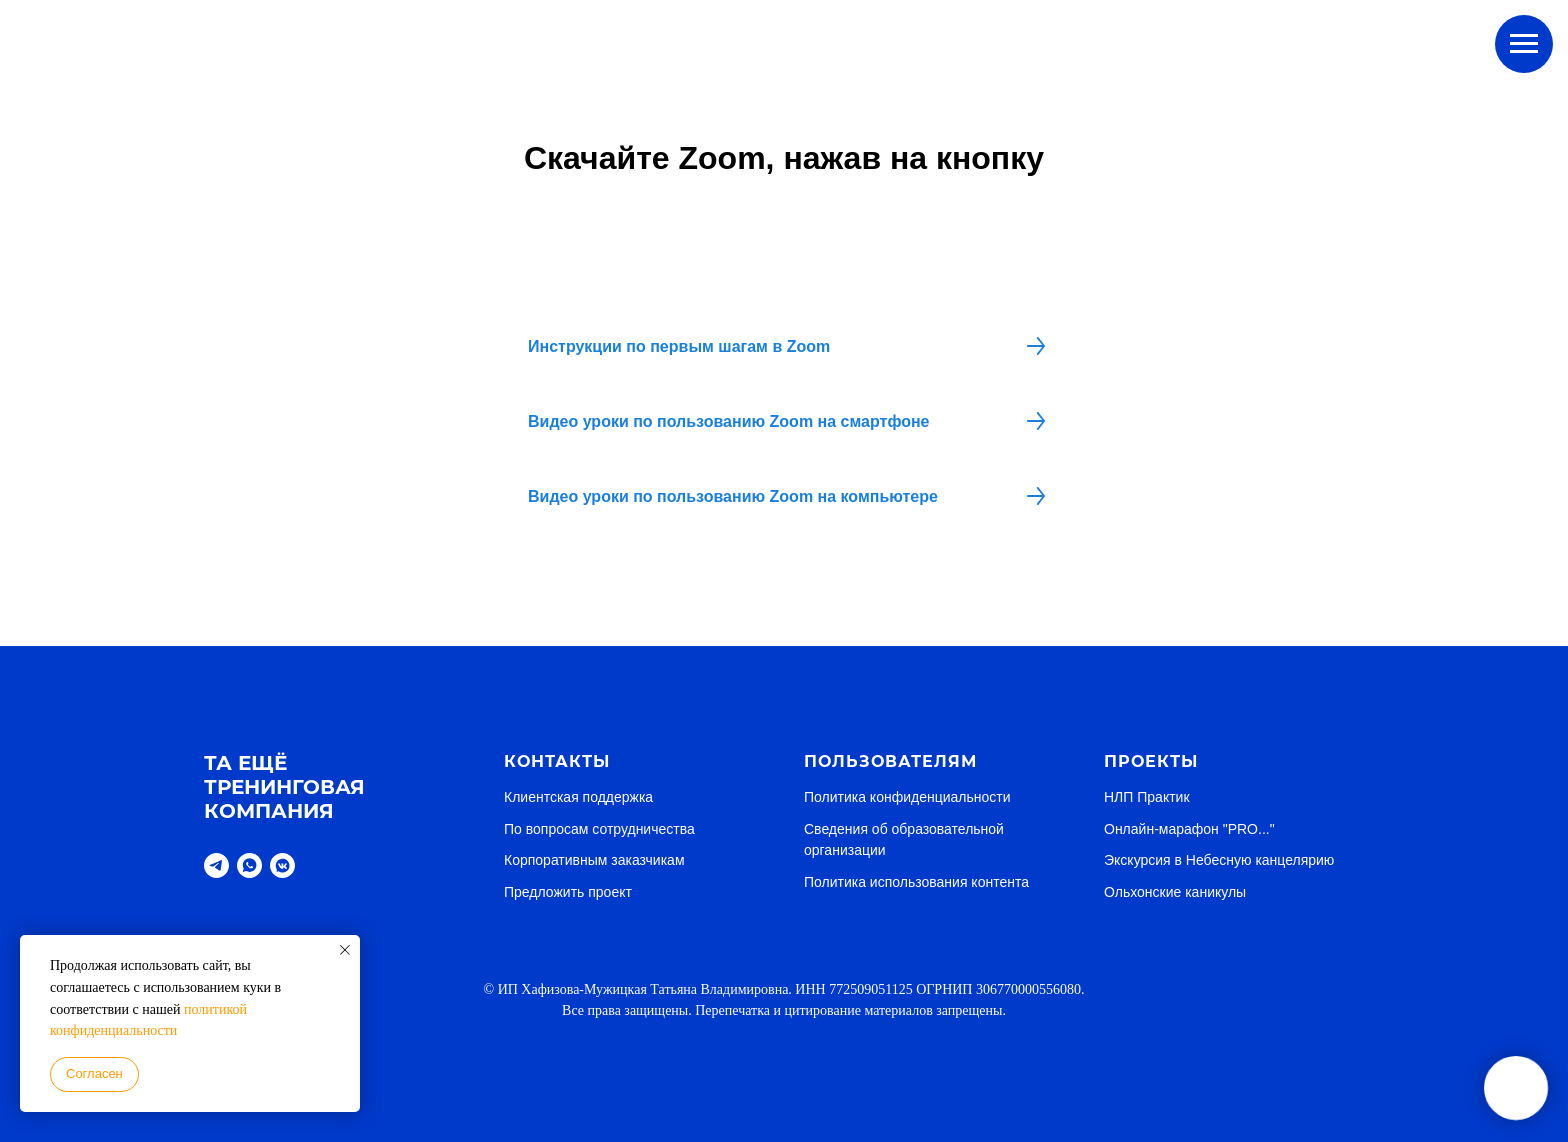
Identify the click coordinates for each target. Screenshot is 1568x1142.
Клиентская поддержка (578, 797)
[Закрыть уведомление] (345, 950)
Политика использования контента (916, 882)
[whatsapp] (249, 865)
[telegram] (216, 865)
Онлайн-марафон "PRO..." (1189, 829)
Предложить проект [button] (568, 892)
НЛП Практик (1147, 797)
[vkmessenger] (282, 865)
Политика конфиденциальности (907, 797)
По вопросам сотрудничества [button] (599, 829)
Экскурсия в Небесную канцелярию (1219, 860)
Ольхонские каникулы (1175, 892)
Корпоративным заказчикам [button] (594, 860)
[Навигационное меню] (1524, 44)
